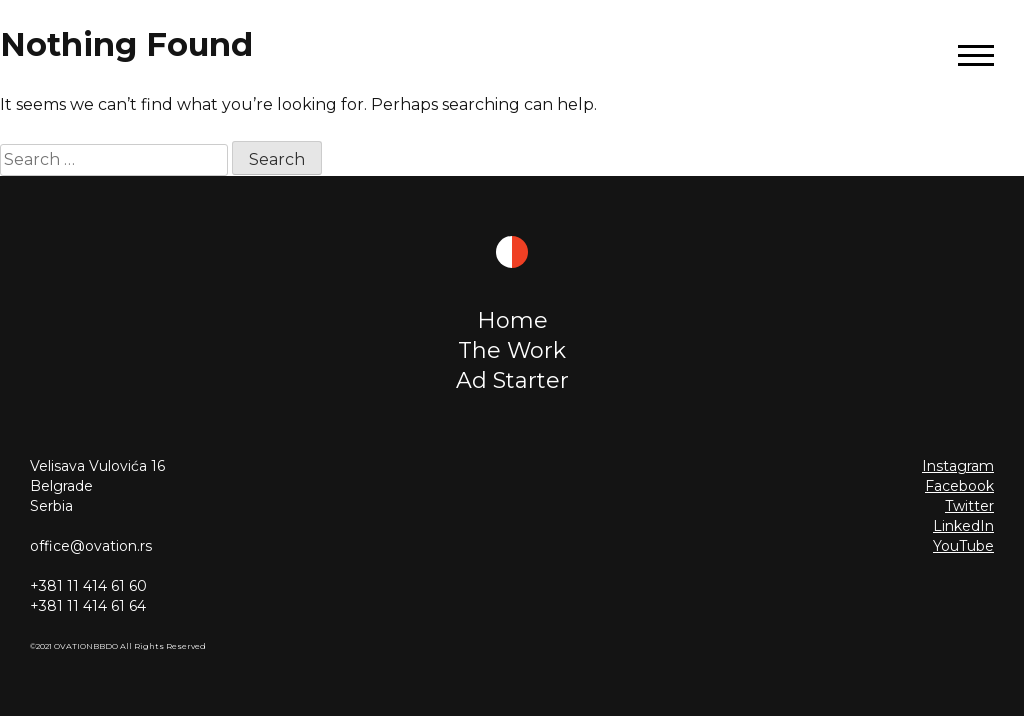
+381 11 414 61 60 (88, 586)
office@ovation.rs (91, 546)
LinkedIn (963, 526)
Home (512, 320)
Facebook (959, 486)
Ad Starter (512, 380)
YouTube (963, 546)
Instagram (958, 466)
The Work (512, 350)
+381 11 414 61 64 (88, 606)
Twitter (969, 506)
